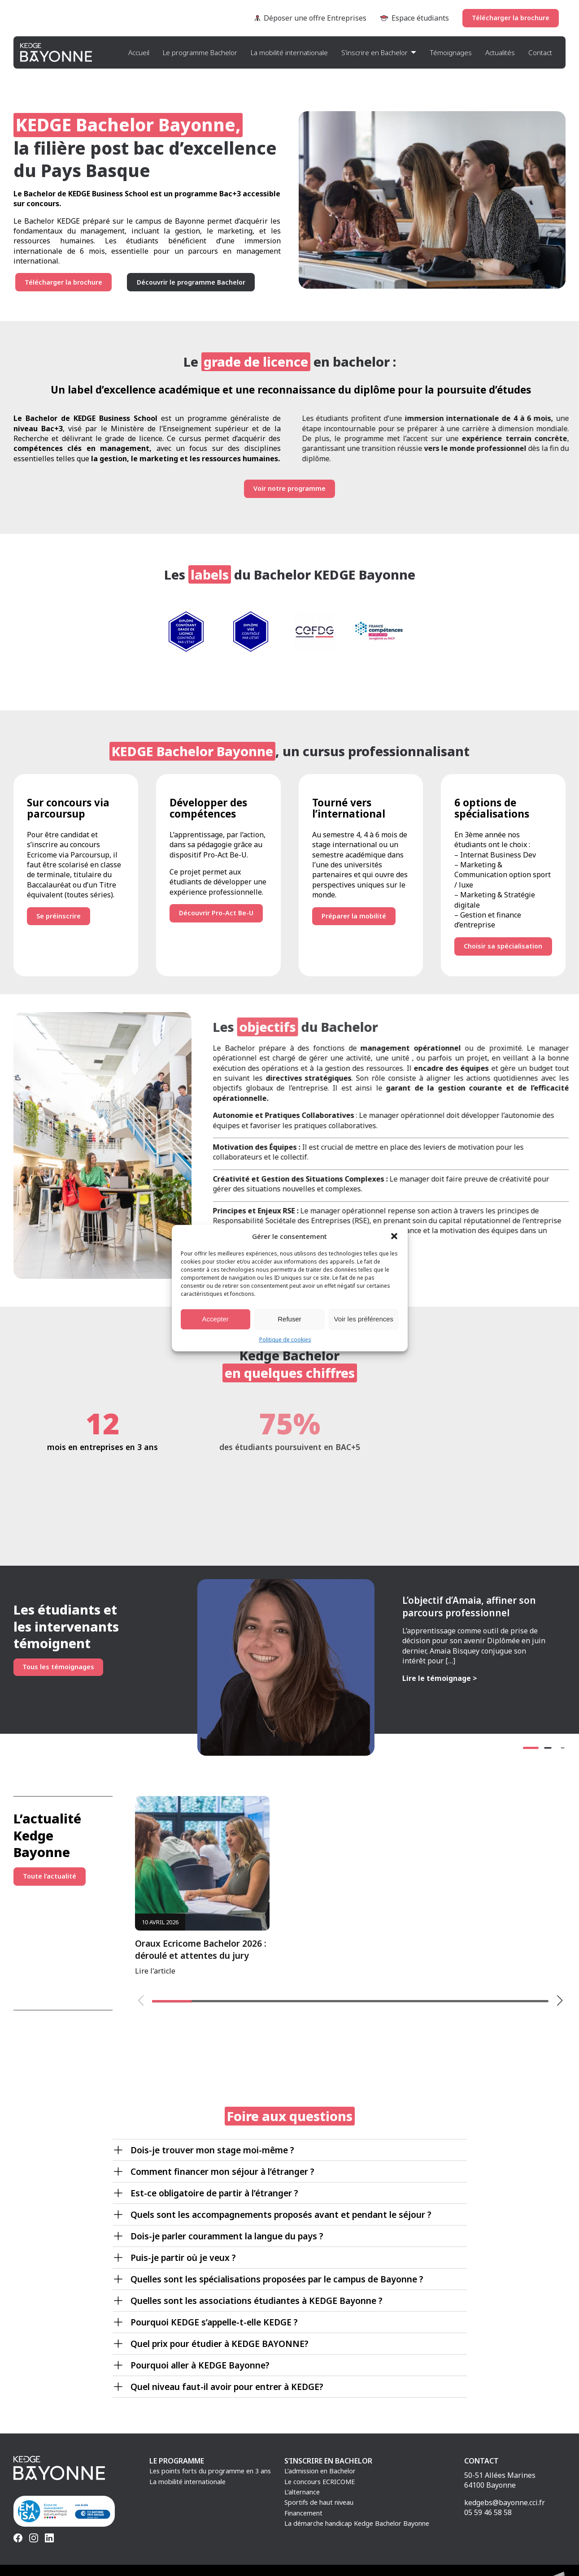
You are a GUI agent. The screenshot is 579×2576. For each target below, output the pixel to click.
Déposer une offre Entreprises (310, 18)
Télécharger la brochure (510, 17)
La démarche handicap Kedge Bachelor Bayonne (356, 2523)
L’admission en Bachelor (320, 2471)
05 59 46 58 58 (488, 2512)
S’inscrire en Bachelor (374, 52)
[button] (394, 1235)
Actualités (500, 52)
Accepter (215, 1319)
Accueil (138, 52)
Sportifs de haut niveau (318, 2502)
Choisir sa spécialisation (514, 946)
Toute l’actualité (49, 1876)
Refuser (289, 1319)
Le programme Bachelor (200, 52)
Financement (303, 2513)
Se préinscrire (48, 916)
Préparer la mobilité (354, 916)
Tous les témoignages (58, 1666)
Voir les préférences (364, 1319)
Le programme (176, 2461)
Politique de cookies (285, 1339)
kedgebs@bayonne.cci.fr (504, 2502)
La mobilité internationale (289, 52)
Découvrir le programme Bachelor (191, 282)
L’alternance (302, 2492)
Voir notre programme (289, 488)
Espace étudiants (414, 18)
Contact (540, 52)
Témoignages (451, 52)
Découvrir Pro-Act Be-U (216, 913)
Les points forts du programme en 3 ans (210, 2471)
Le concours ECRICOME (319, 2481)
